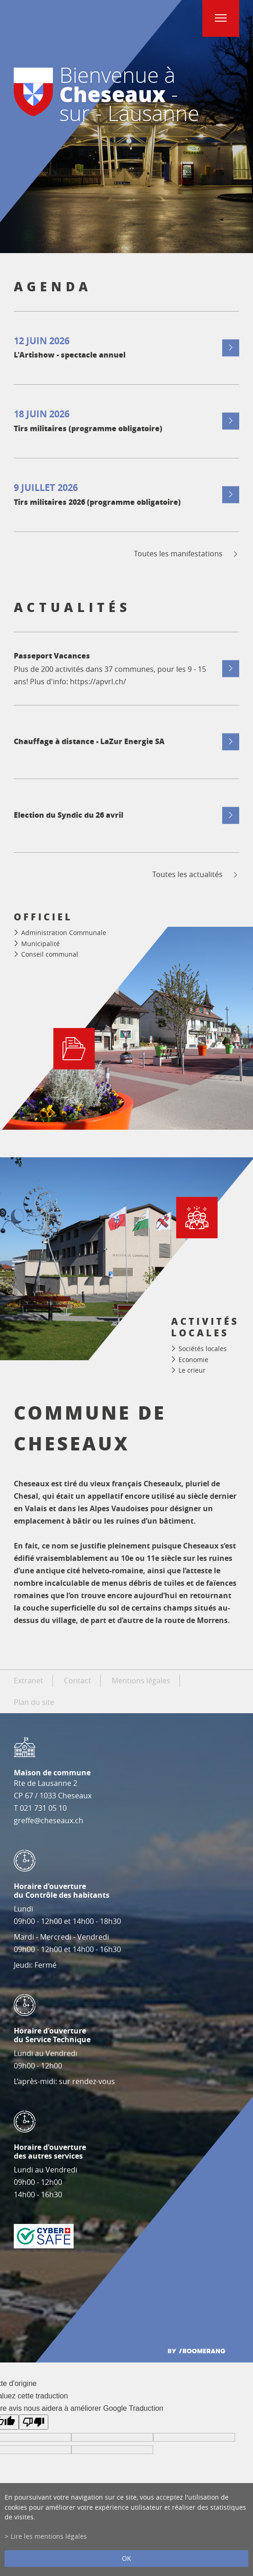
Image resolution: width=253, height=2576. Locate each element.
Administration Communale (63, 932)
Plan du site (34, 1702)
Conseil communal (49, 954)
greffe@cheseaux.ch (48, 1820)
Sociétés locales (202, 1348)
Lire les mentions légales (49, 2536)
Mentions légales (141, 1680)
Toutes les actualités (195, 874)
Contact (77, 1680)
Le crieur (192, 1370)
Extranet (28, 1680)
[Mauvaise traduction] (33, 2422)
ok (126, 2558)
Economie (193, 1359)
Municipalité (40, 943)
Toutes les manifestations (186, 554)
